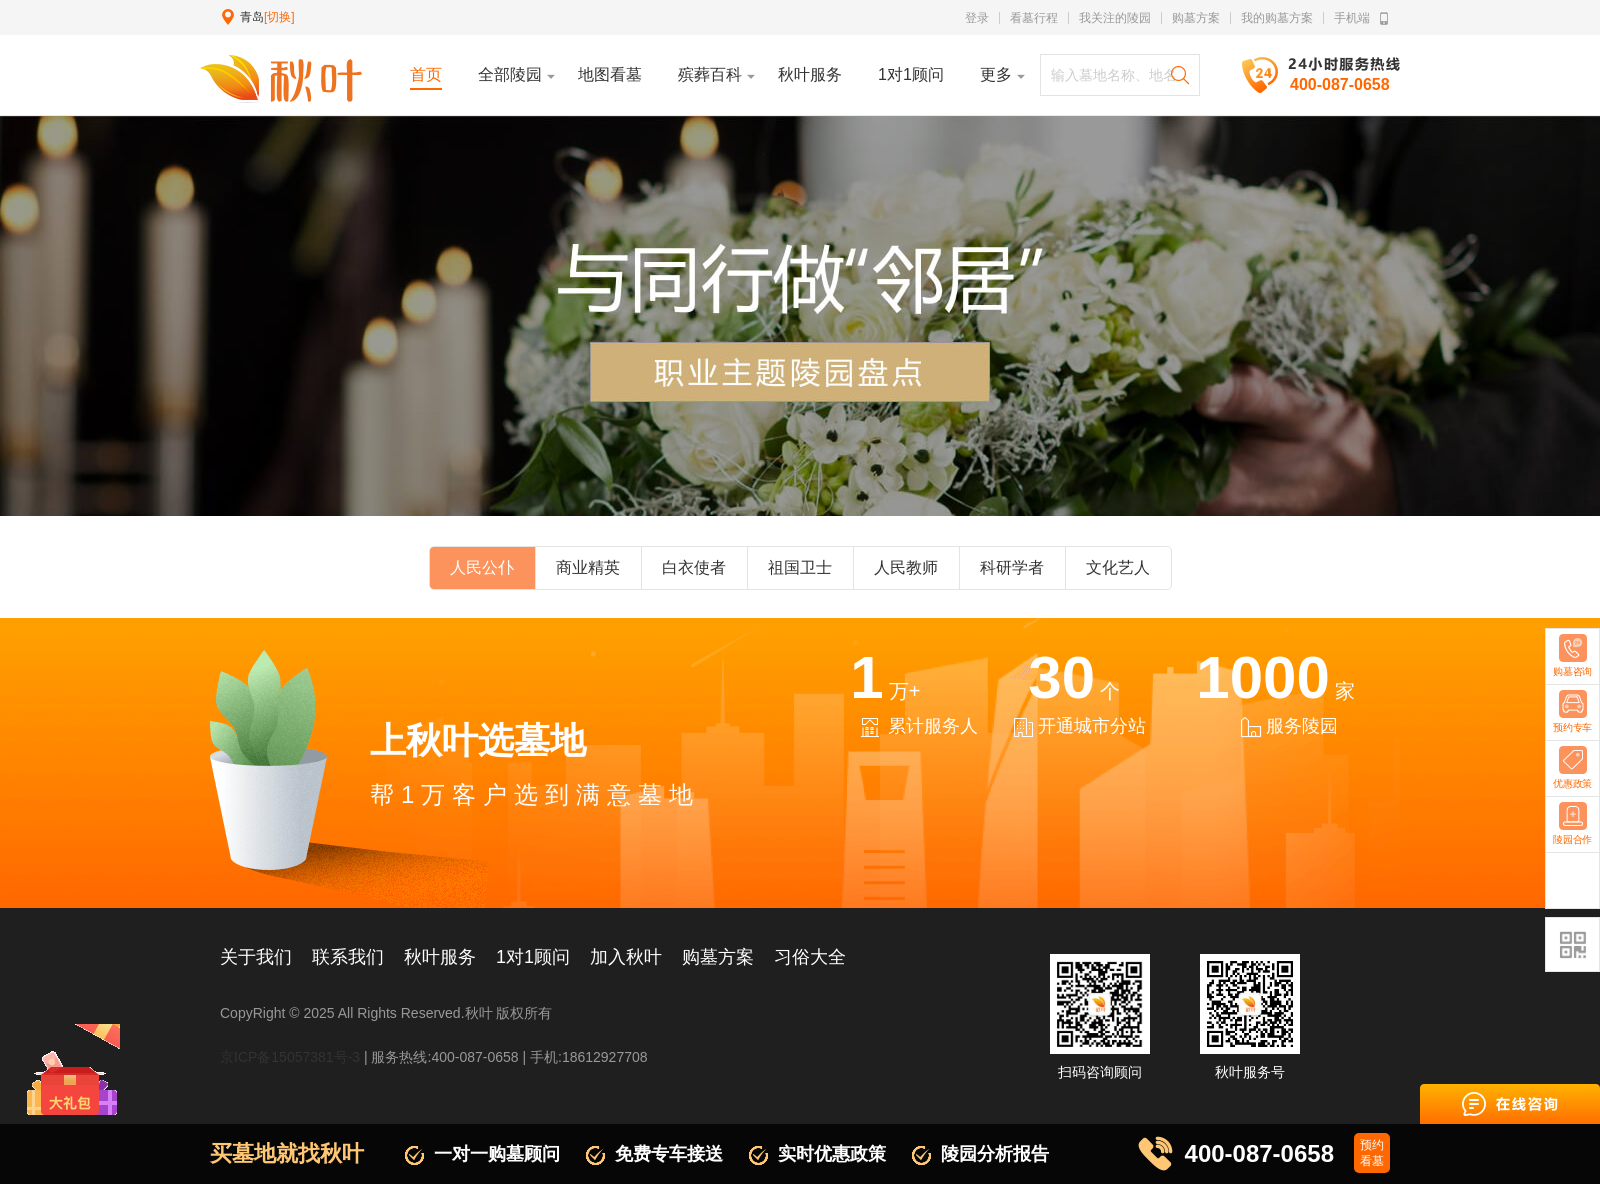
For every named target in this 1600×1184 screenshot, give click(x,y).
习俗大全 (810, 957)
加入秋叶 (626, 957)
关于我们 (256, 957)
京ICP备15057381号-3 (290, 1057)
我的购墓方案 (1277, 18)
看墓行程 (1034, 18)
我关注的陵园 (1115, 18)
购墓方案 (1196, 18)
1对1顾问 (533, 957)
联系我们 (348, 957)
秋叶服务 (440, 957)
